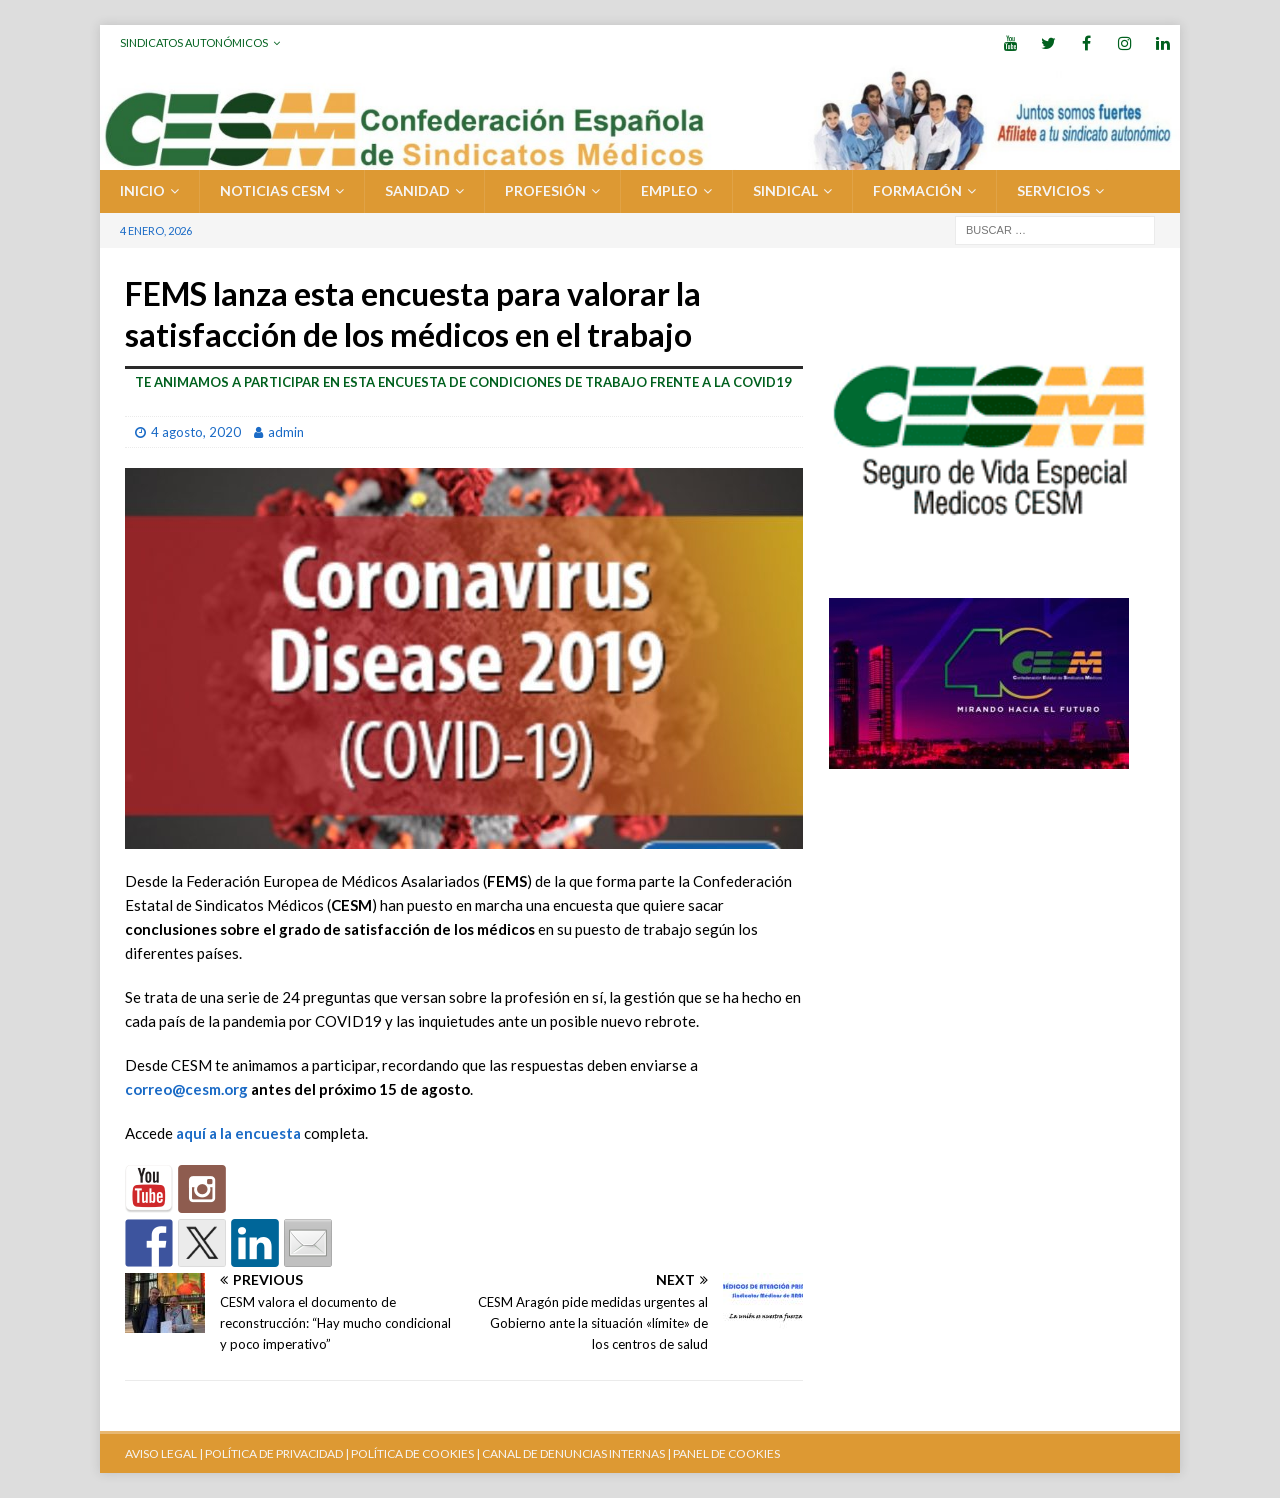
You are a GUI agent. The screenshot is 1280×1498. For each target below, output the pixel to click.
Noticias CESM (275, 190)
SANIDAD (417, 190)
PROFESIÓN (545, 190)
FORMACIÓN (917, 190)
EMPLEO (669, 190)
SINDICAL (785, 190)
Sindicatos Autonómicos (194, 42)
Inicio (142, 190)
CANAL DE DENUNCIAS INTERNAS (572, 1453)
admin (286, 432)
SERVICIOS (1053, 190)
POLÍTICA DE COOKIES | (415, 1453)
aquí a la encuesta (238, 1133)
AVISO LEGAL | (164, 1453)
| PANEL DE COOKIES (722, 1453)
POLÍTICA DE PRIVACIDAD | (277, 1453)
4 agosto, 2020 (196, 432)
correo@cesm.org (186, 1089)
